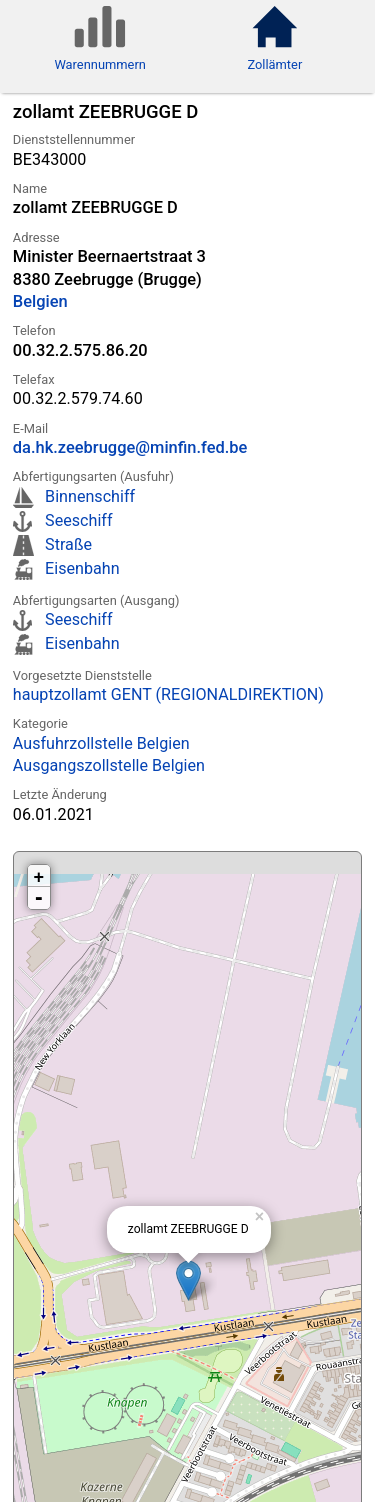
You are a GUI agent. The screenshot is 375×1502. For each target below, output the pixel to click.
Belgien (40, 301)
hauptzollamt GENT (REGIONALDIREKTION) (168, 694)
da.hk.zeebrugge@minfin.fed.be (130, 447)
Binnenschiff (90, 496)
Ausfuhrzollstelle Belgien (101, 743)
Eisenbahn (82, 568)
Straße (68, 544)
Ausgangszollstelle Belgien (109, 765)
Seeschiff (78, 520)
